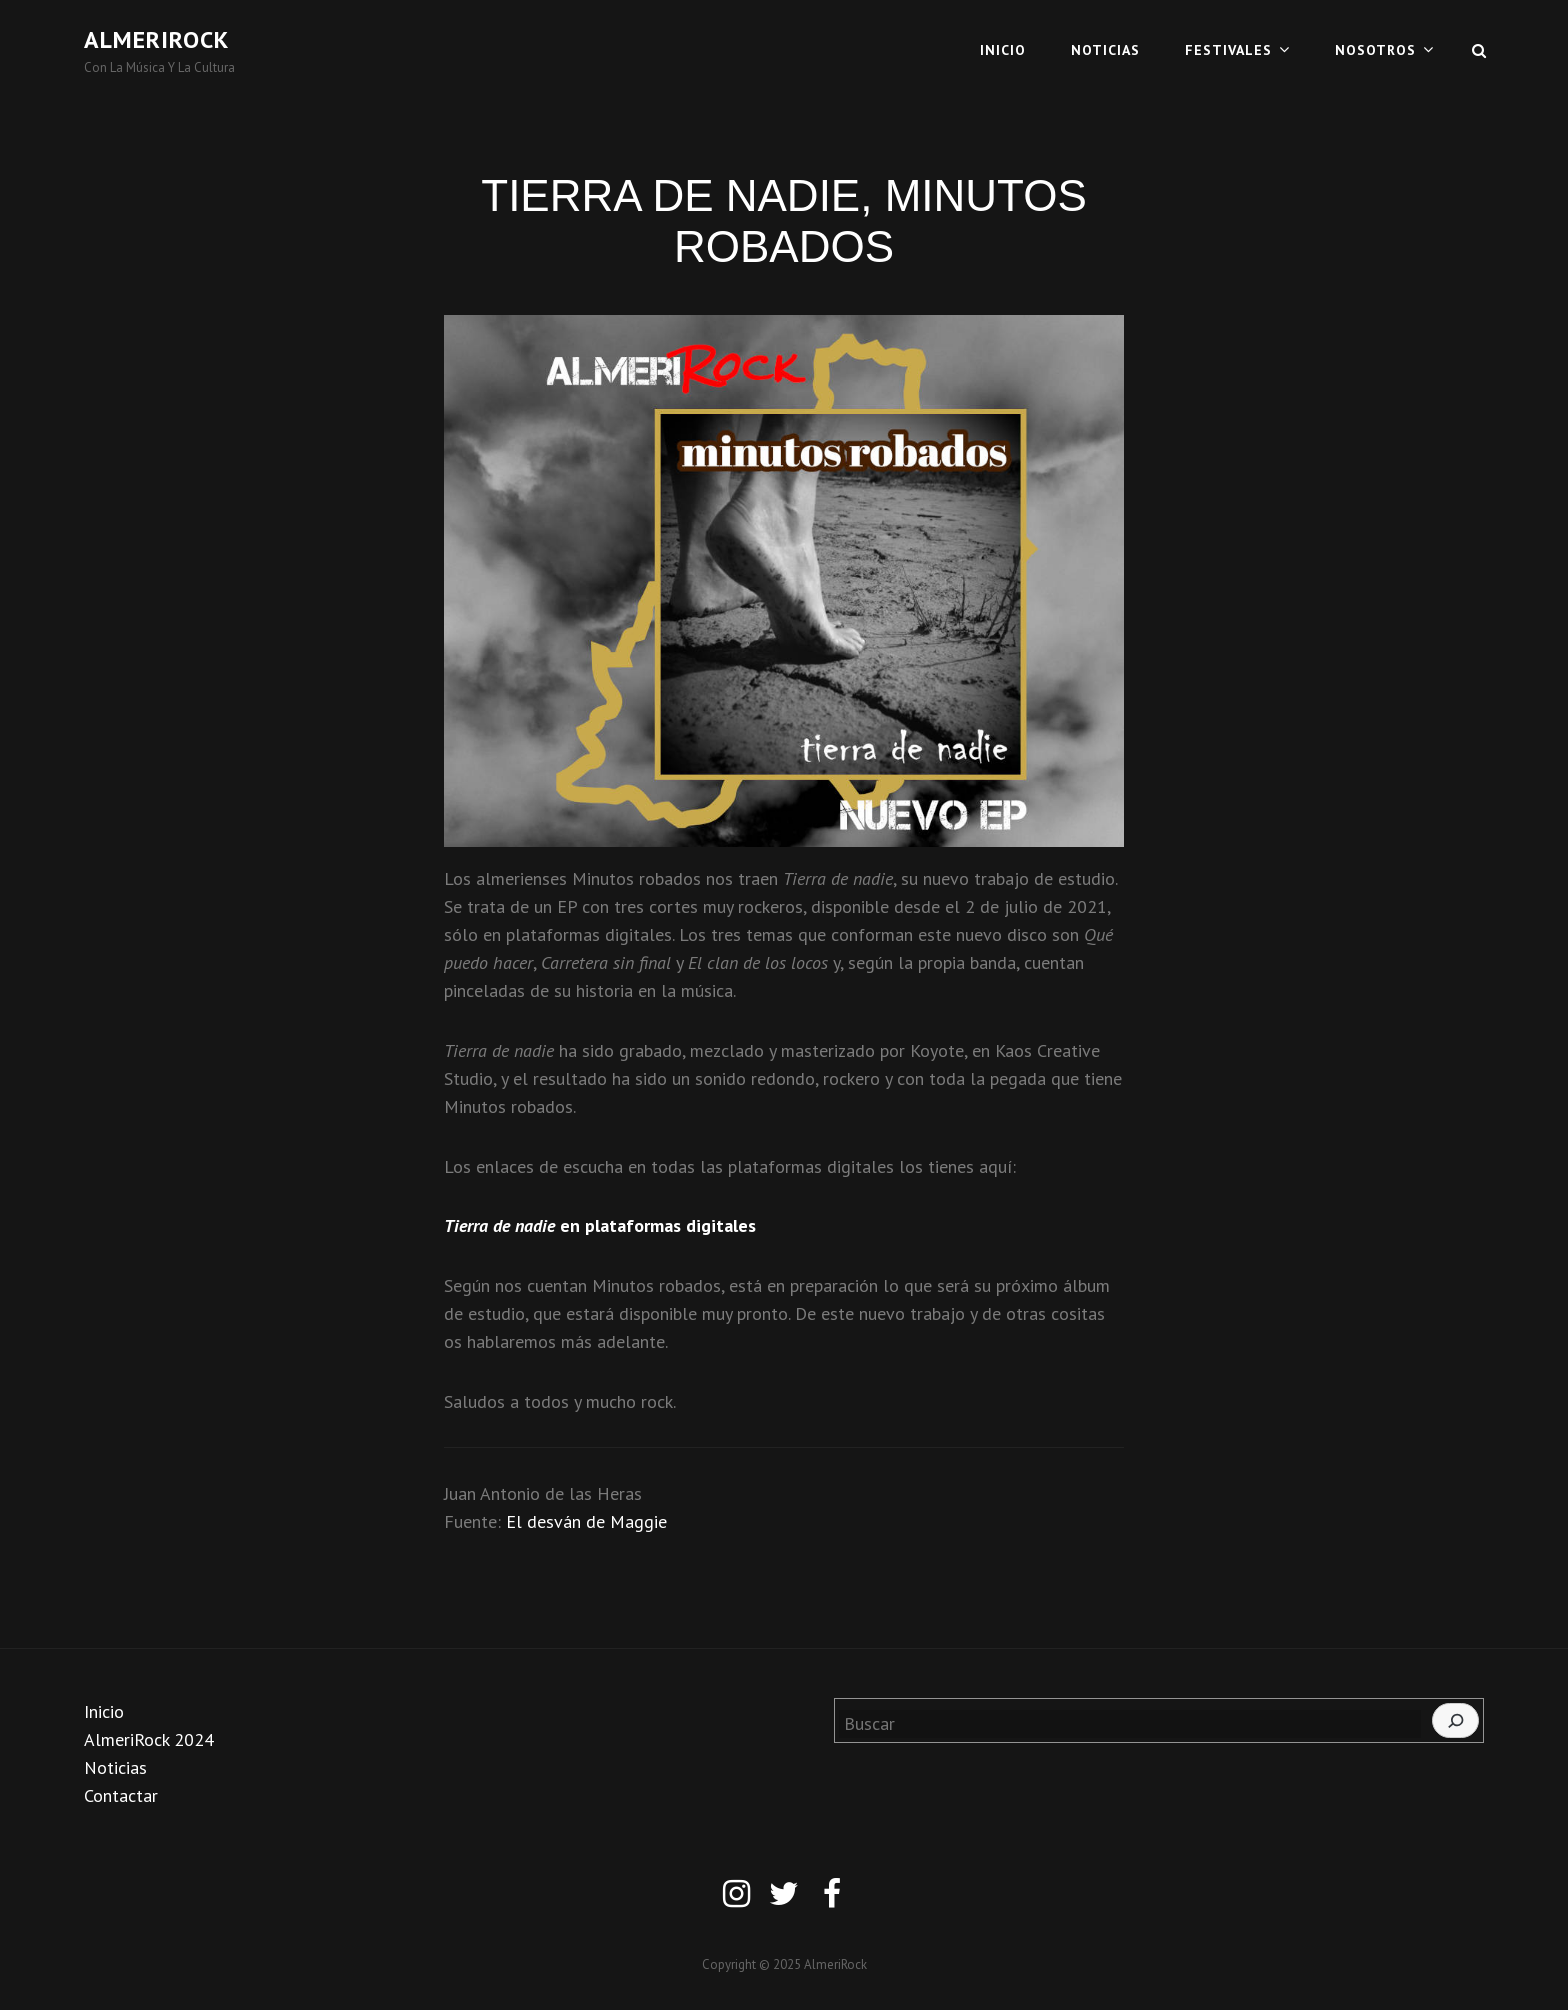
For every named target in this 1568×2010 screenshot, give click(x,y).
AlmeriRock (156, 39)
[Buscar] (1455, 1720)
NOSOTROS (1375, 50)
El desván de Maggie (586, 1521)
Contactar (121, 1795)
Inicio (104, 1711)
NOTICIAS (1105, 50)
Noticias (115, 1767)
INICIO (1003, 50)
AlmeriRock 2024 (149, 1739)
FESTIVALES (1228, 50)
